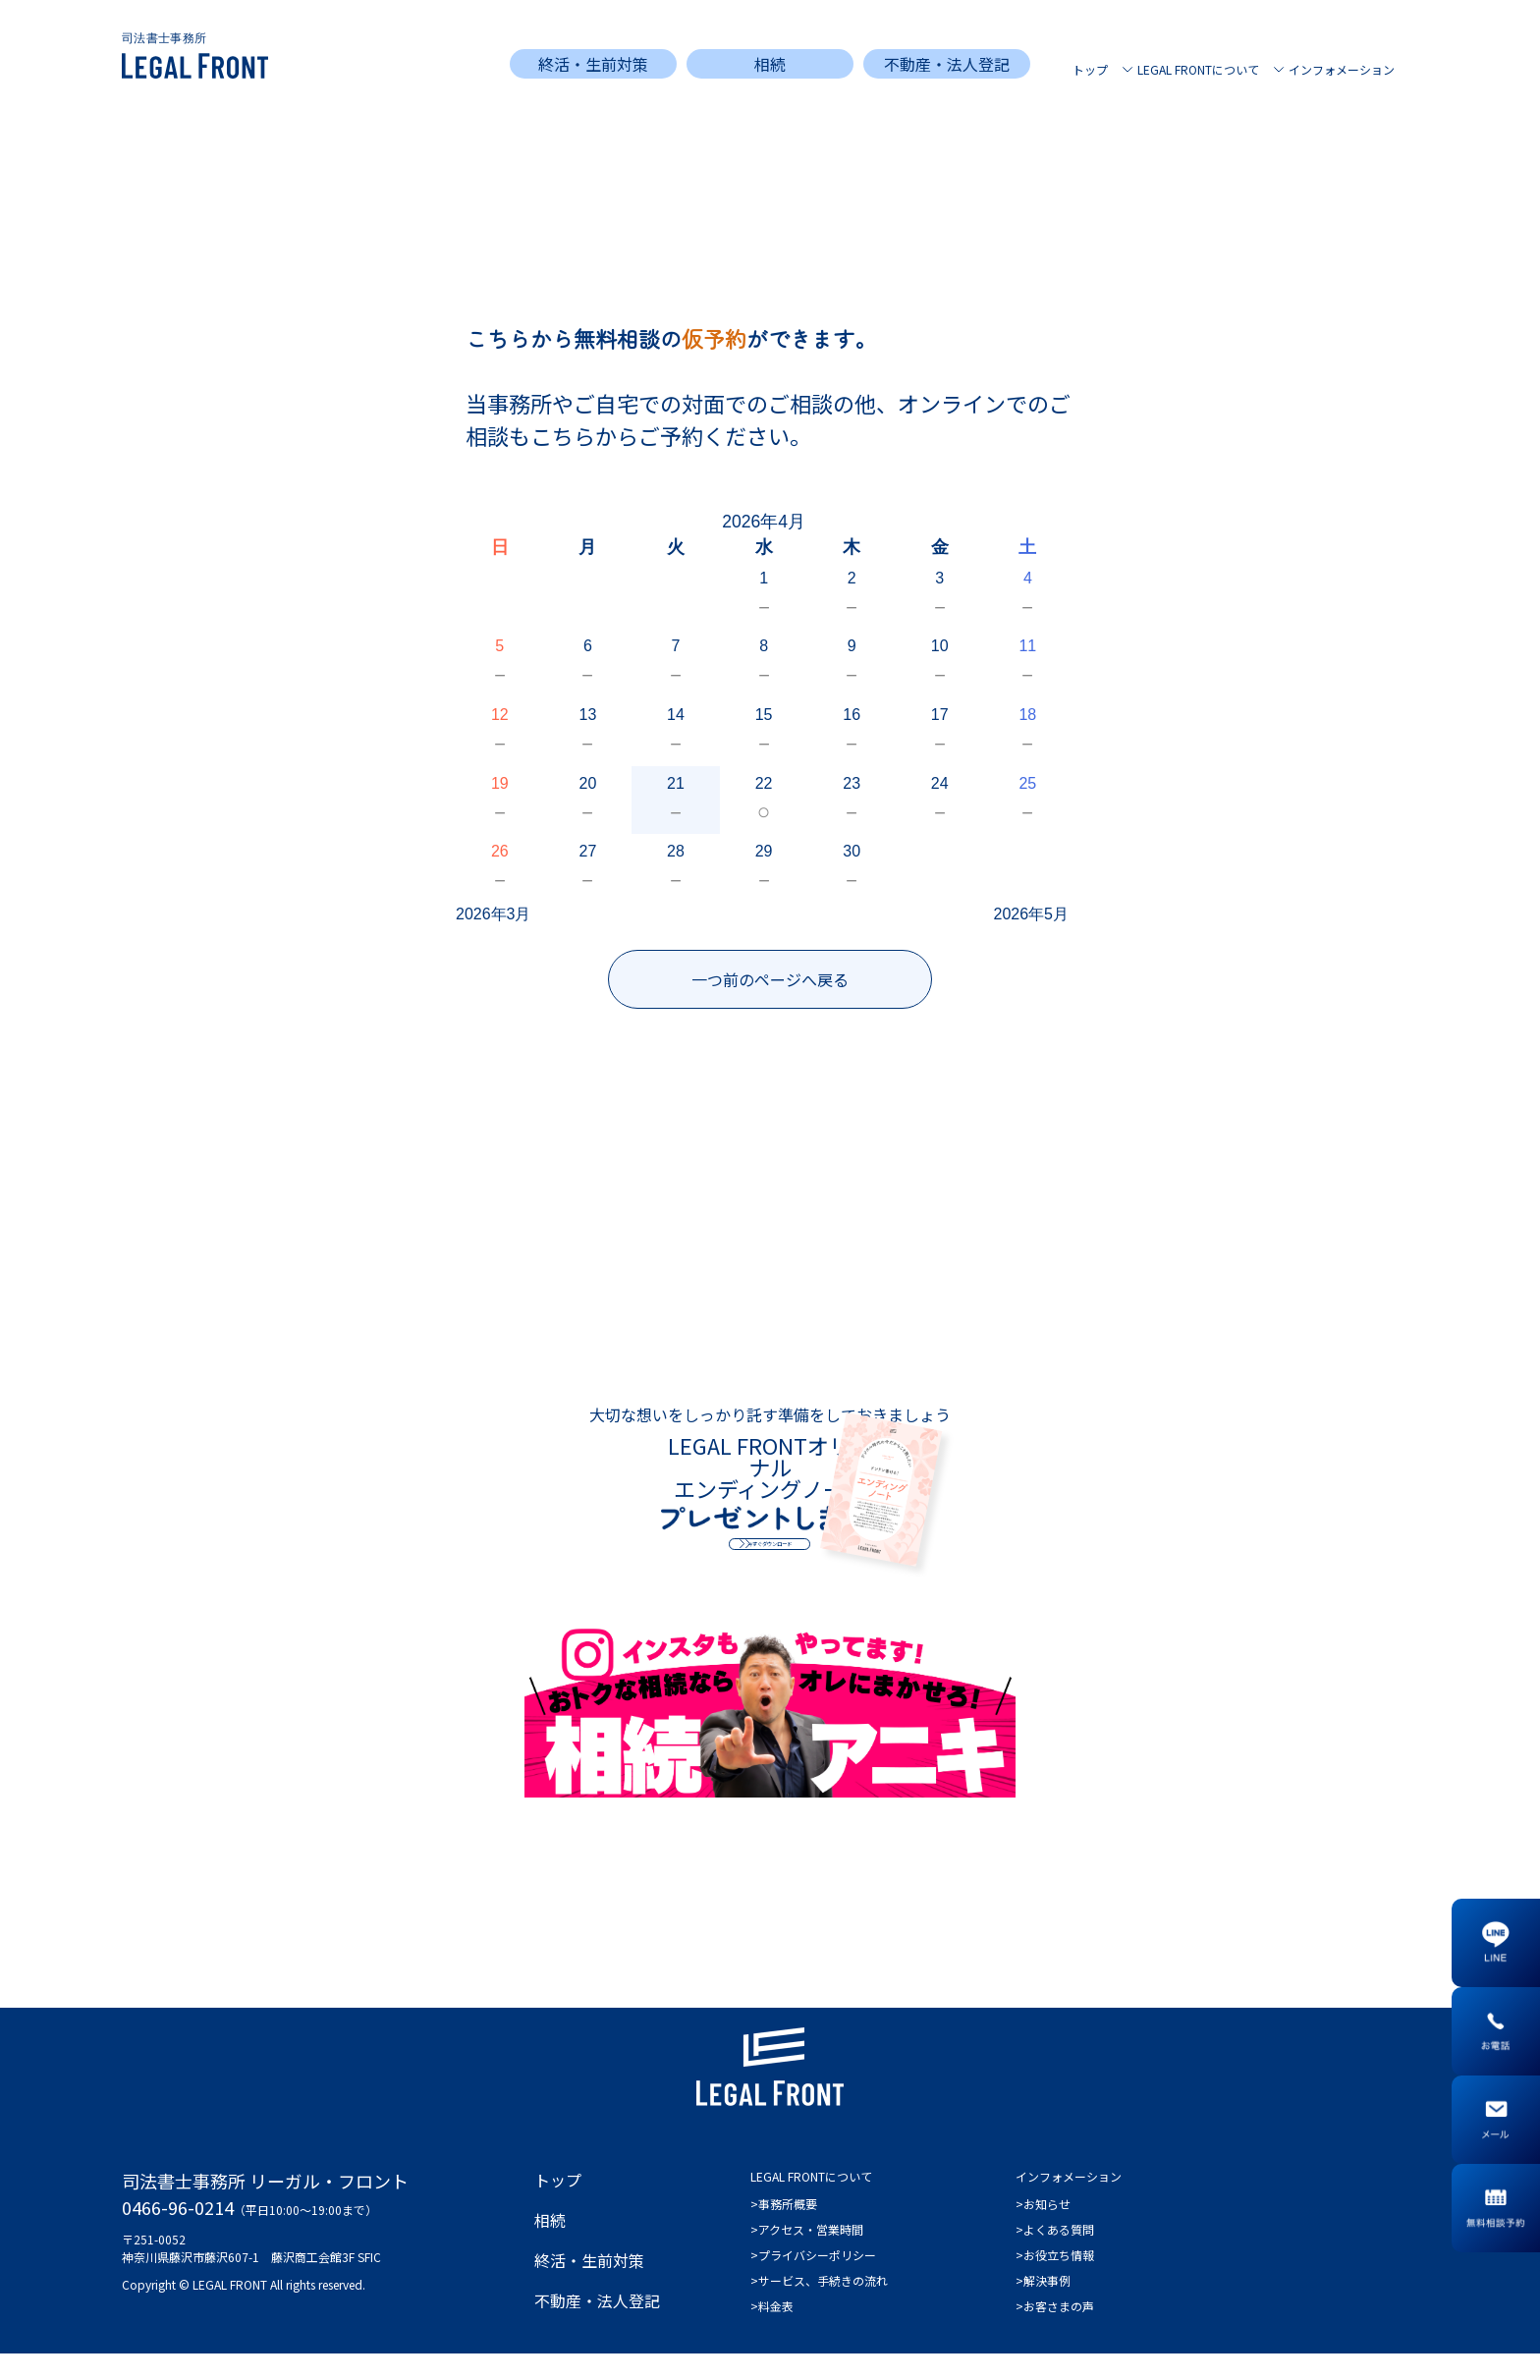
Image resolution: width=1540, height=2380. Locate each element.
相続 (770, 64)
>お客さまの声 (1055, 2332)
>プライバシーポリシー (813, 2281)
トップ (1090, 69)
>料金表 (772, 2332)
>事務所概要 (783, 2230)
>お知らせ (1043, 2230)
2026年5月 (1032, 914)
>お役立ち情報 (1055, 2281)
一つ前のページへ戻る (770, 979)
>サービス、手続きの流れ (819, 2306)
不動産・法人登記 (947, 64)
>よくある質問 (1055, 2255)
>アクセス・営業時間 (806, 2255)
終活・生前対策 (593, 64)
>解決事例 (1043, 2306)
